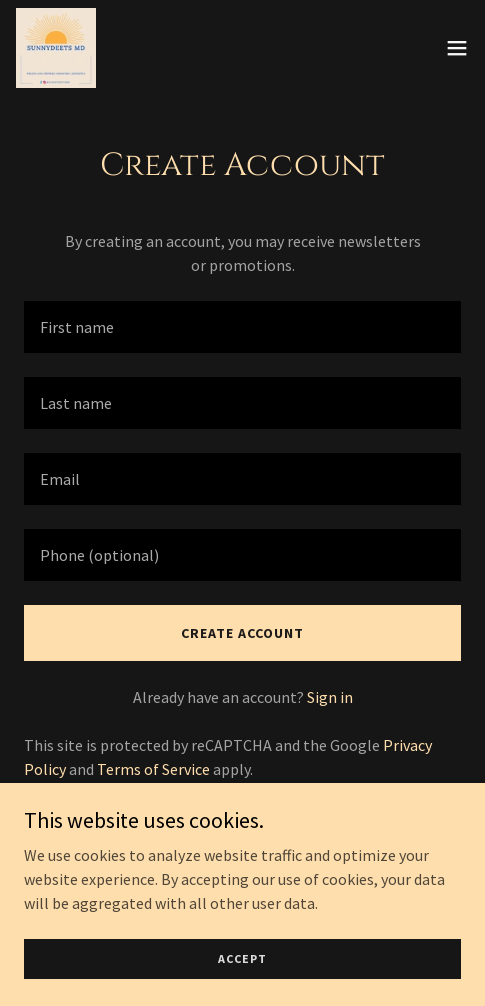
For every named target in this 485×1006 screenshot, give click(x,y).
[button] (457, 48)
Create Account (242, 633)
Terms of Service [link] (153, 769)
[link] (56, 48)
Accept (242, 958)
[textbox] (242, 327)
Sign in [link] (330, 697)
